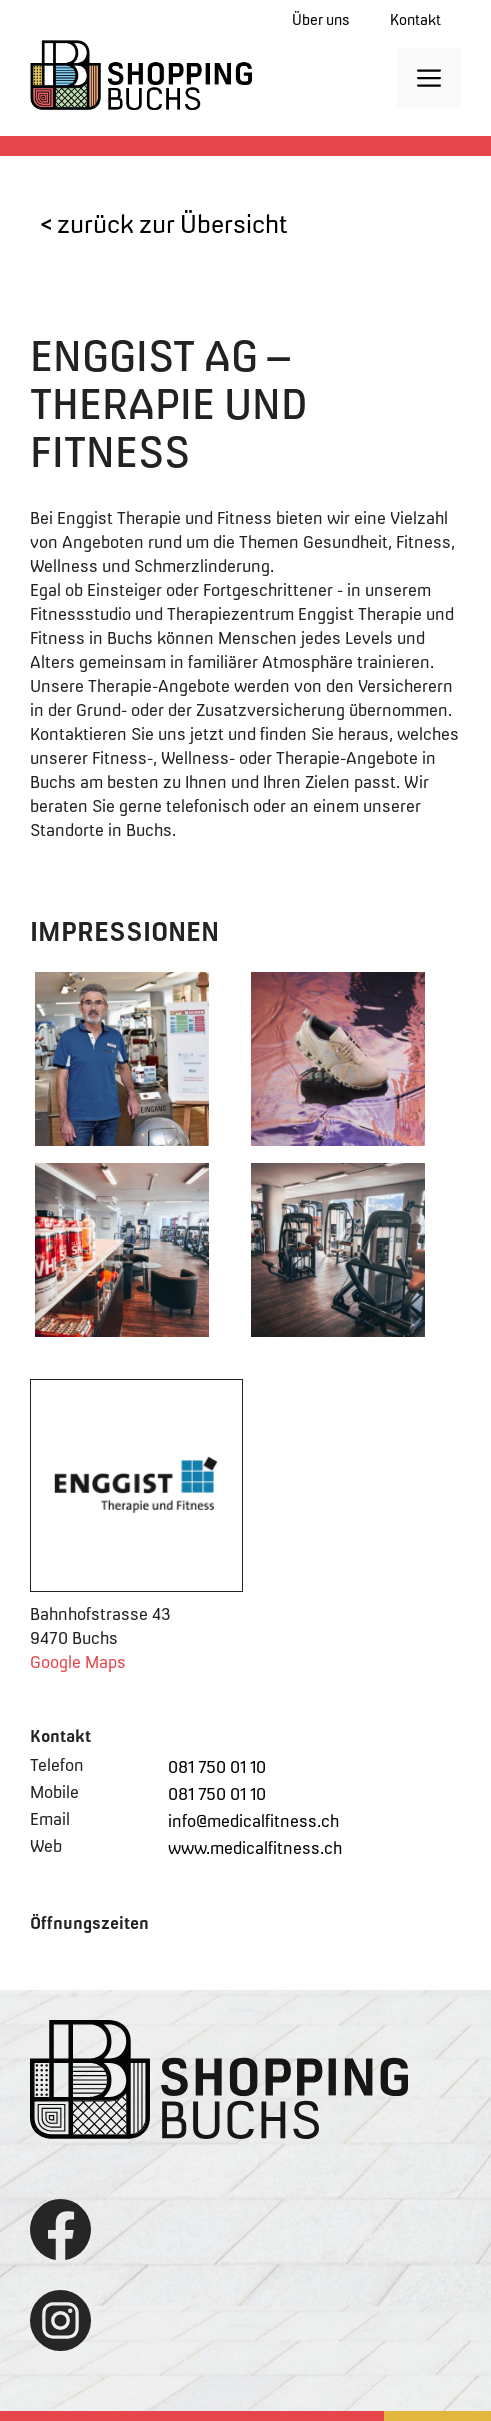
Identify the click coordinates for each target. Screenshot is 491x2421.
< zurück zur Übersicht (164, 224)
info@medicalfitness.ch (253, 1821)
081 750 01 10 (217, 1767)
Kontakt (415, 19)
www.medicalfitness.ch (255, 1848)
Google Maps (78, 1662)
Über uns (321, 19)
